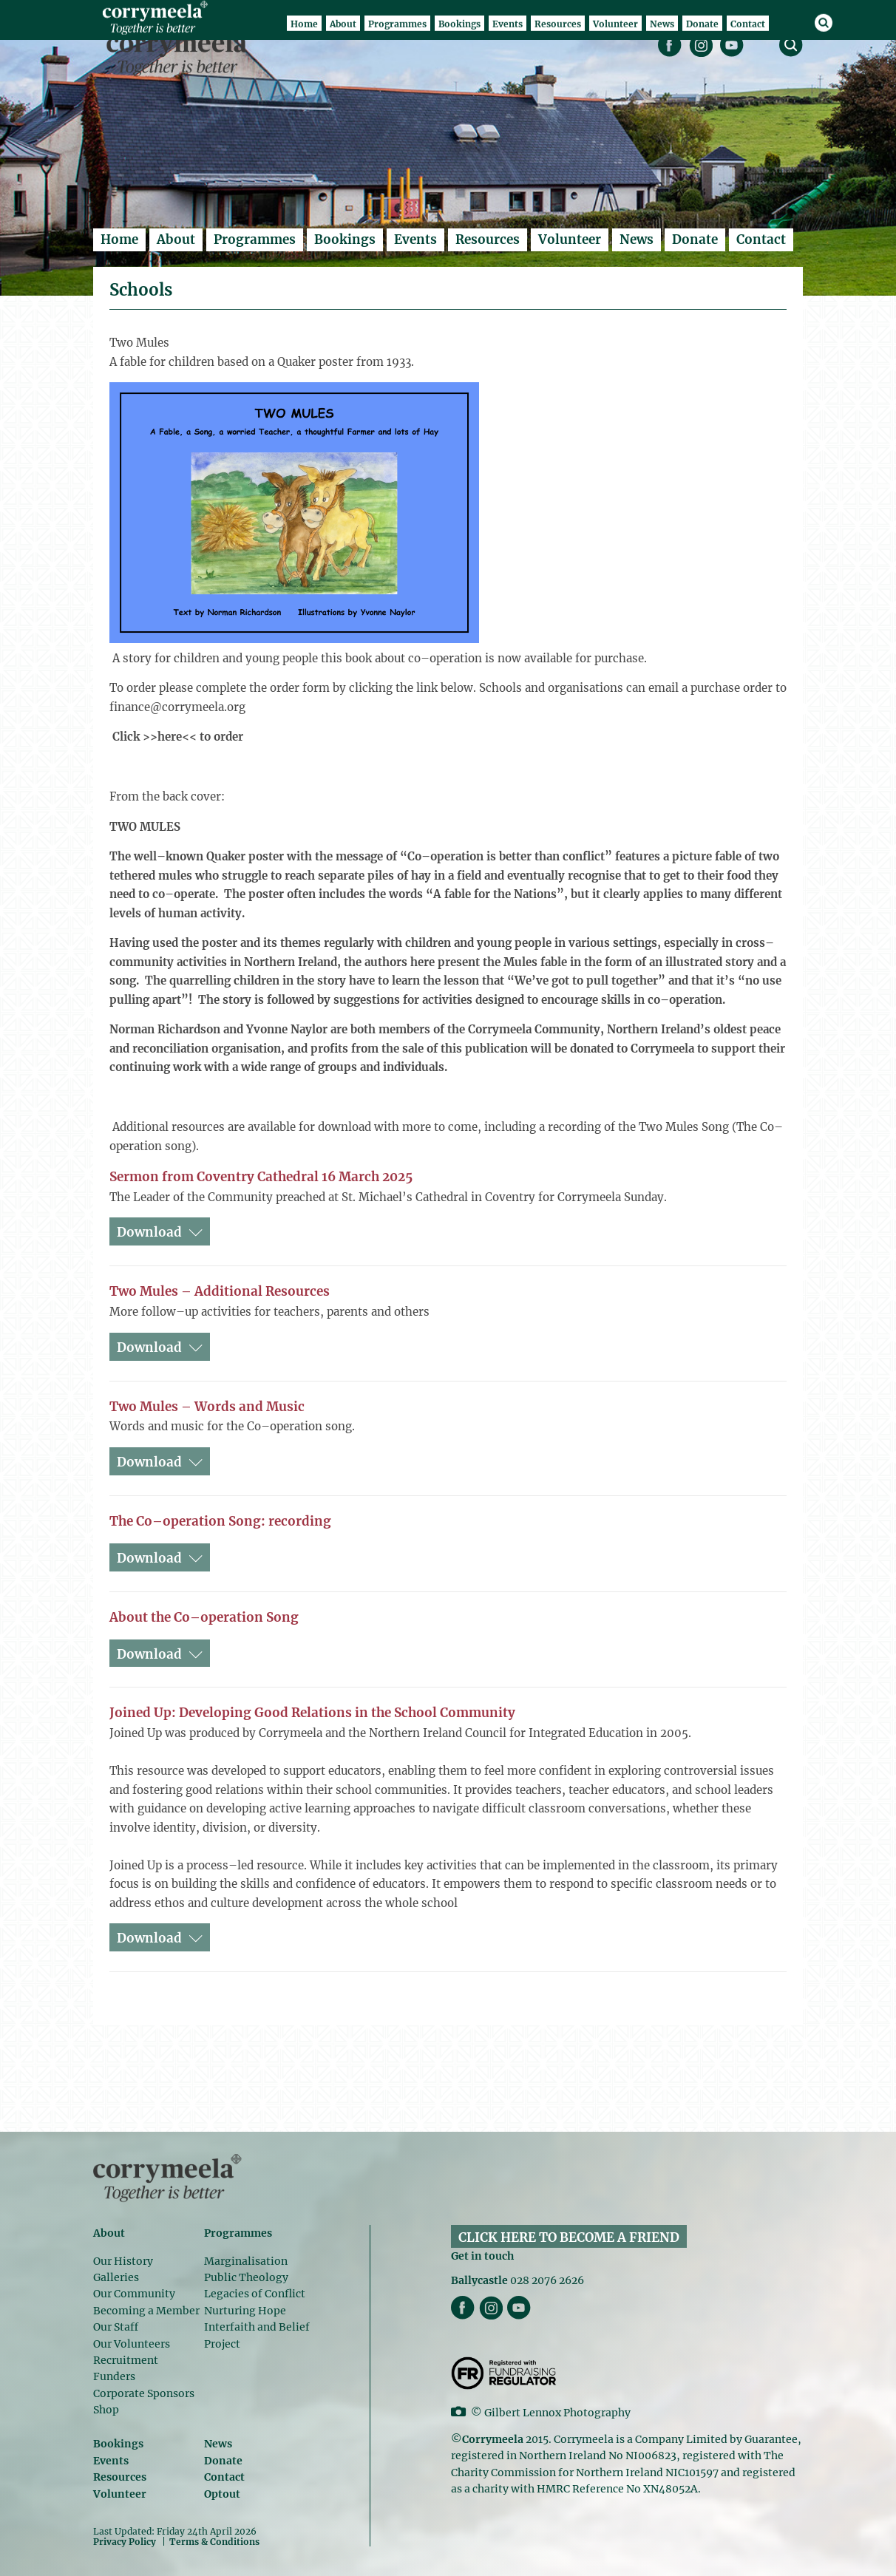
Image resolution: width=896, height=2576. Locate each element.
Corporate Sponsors (143, 2393)
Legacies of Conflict (254, 2293)
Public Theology (246, 2277)
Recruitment (125, 2360)
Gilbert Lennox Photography (557, 2412)
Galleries (116, 2277)
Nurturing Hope (245, 2310)
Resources (487, 239)
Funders (114, 2376)
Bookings (345, 239)
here (169, 737)
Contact (761, 239)
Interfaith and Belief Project (257, 2335)
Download (149, 1232)
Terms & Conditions (214, 2542)
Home (119, 239)
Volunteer (569, 239)
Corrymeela (180, 52)
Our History (123, 2261)
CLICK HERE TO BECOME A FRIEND (568, 2237)
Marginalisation (246, 2261)
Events (415, 239)
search (791, 45)
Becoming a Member (146, 2310)
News (637, 239)
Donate (695, 239)
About (176, 239)
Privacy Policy (124, 2541)
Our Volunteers (131, 2344)
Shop (106, 2409)
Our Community (134, 2293)
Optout (222, 2494)
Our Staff (115, 2327)
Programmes (255, 239)
